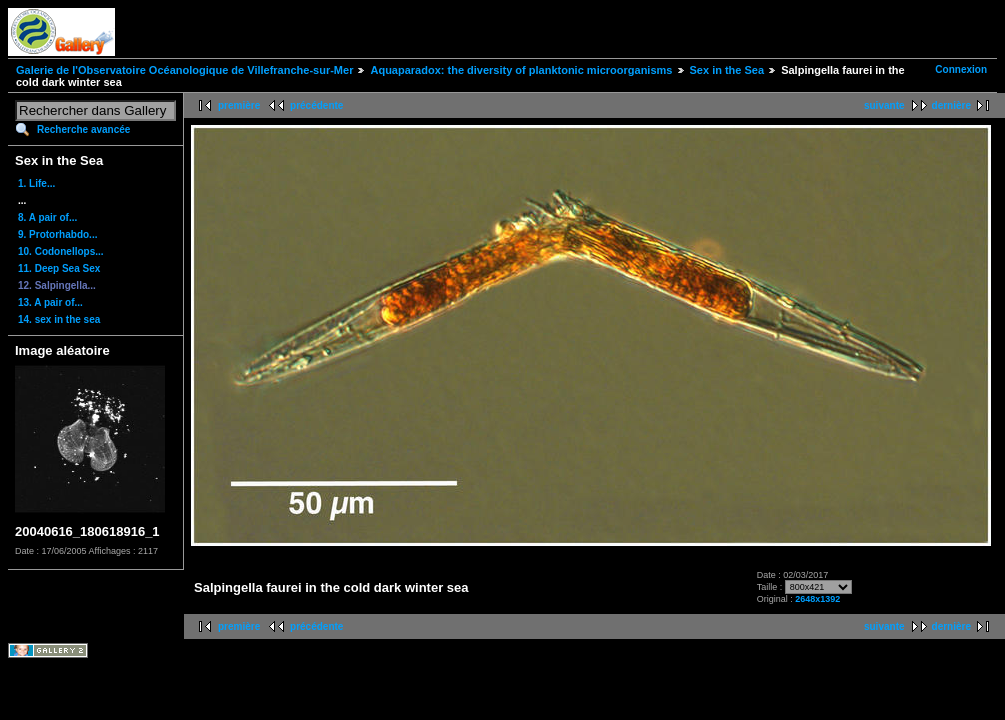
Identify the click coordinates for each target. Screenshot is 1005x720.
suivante (884, 105)
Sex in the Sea (727, 70)
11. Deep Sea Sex (59, 268)
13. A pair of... (50, 302)
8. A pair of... (47, 217)
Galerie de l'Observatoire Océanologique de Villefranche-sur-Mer (184, 70)
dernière (951, 105)
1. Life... (36, 183)
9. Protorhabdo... (57, 234)
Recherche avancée (83, 129)
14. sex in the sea (59, 319)
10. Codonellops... (61, 251)
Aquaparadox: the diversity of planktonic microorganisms (521, 70)
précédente (316, 105)
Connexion (961, 69)
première (239, 105)
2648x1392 (817, 599)
